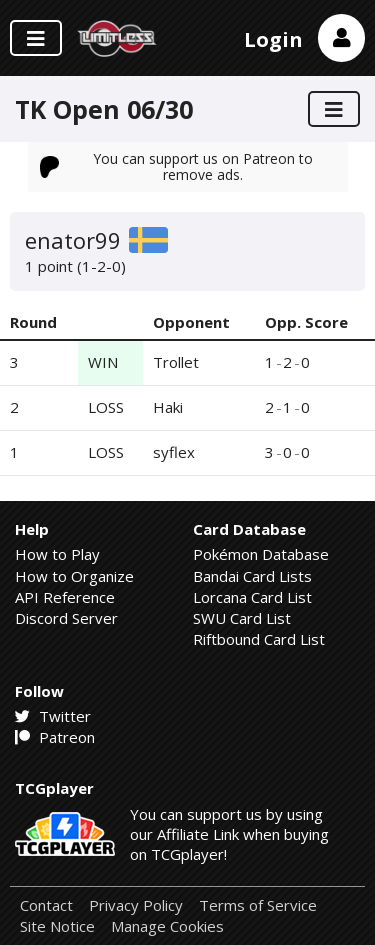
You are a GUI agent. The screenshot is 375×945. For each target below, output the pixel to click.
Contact (46, 905)
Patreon (55, 737)
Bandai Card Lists (252, 576)
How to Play (57, 554)
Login (273, 39)
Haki (168, 407)
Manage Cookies (167, 926)
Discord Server (66, 618)
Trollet (176, 362)
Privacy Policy (136, 905)
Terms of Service (258, 905)
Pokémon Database (261, 554)
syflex (174, 452)
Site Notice (57, 926)
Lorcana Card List (252, 597)
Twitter (53, 716)
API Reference (65, 597)
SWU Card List (242, 618)
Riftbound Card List (259, 639)
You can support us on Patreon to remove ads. (177, 166)
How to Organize (74, 576)
